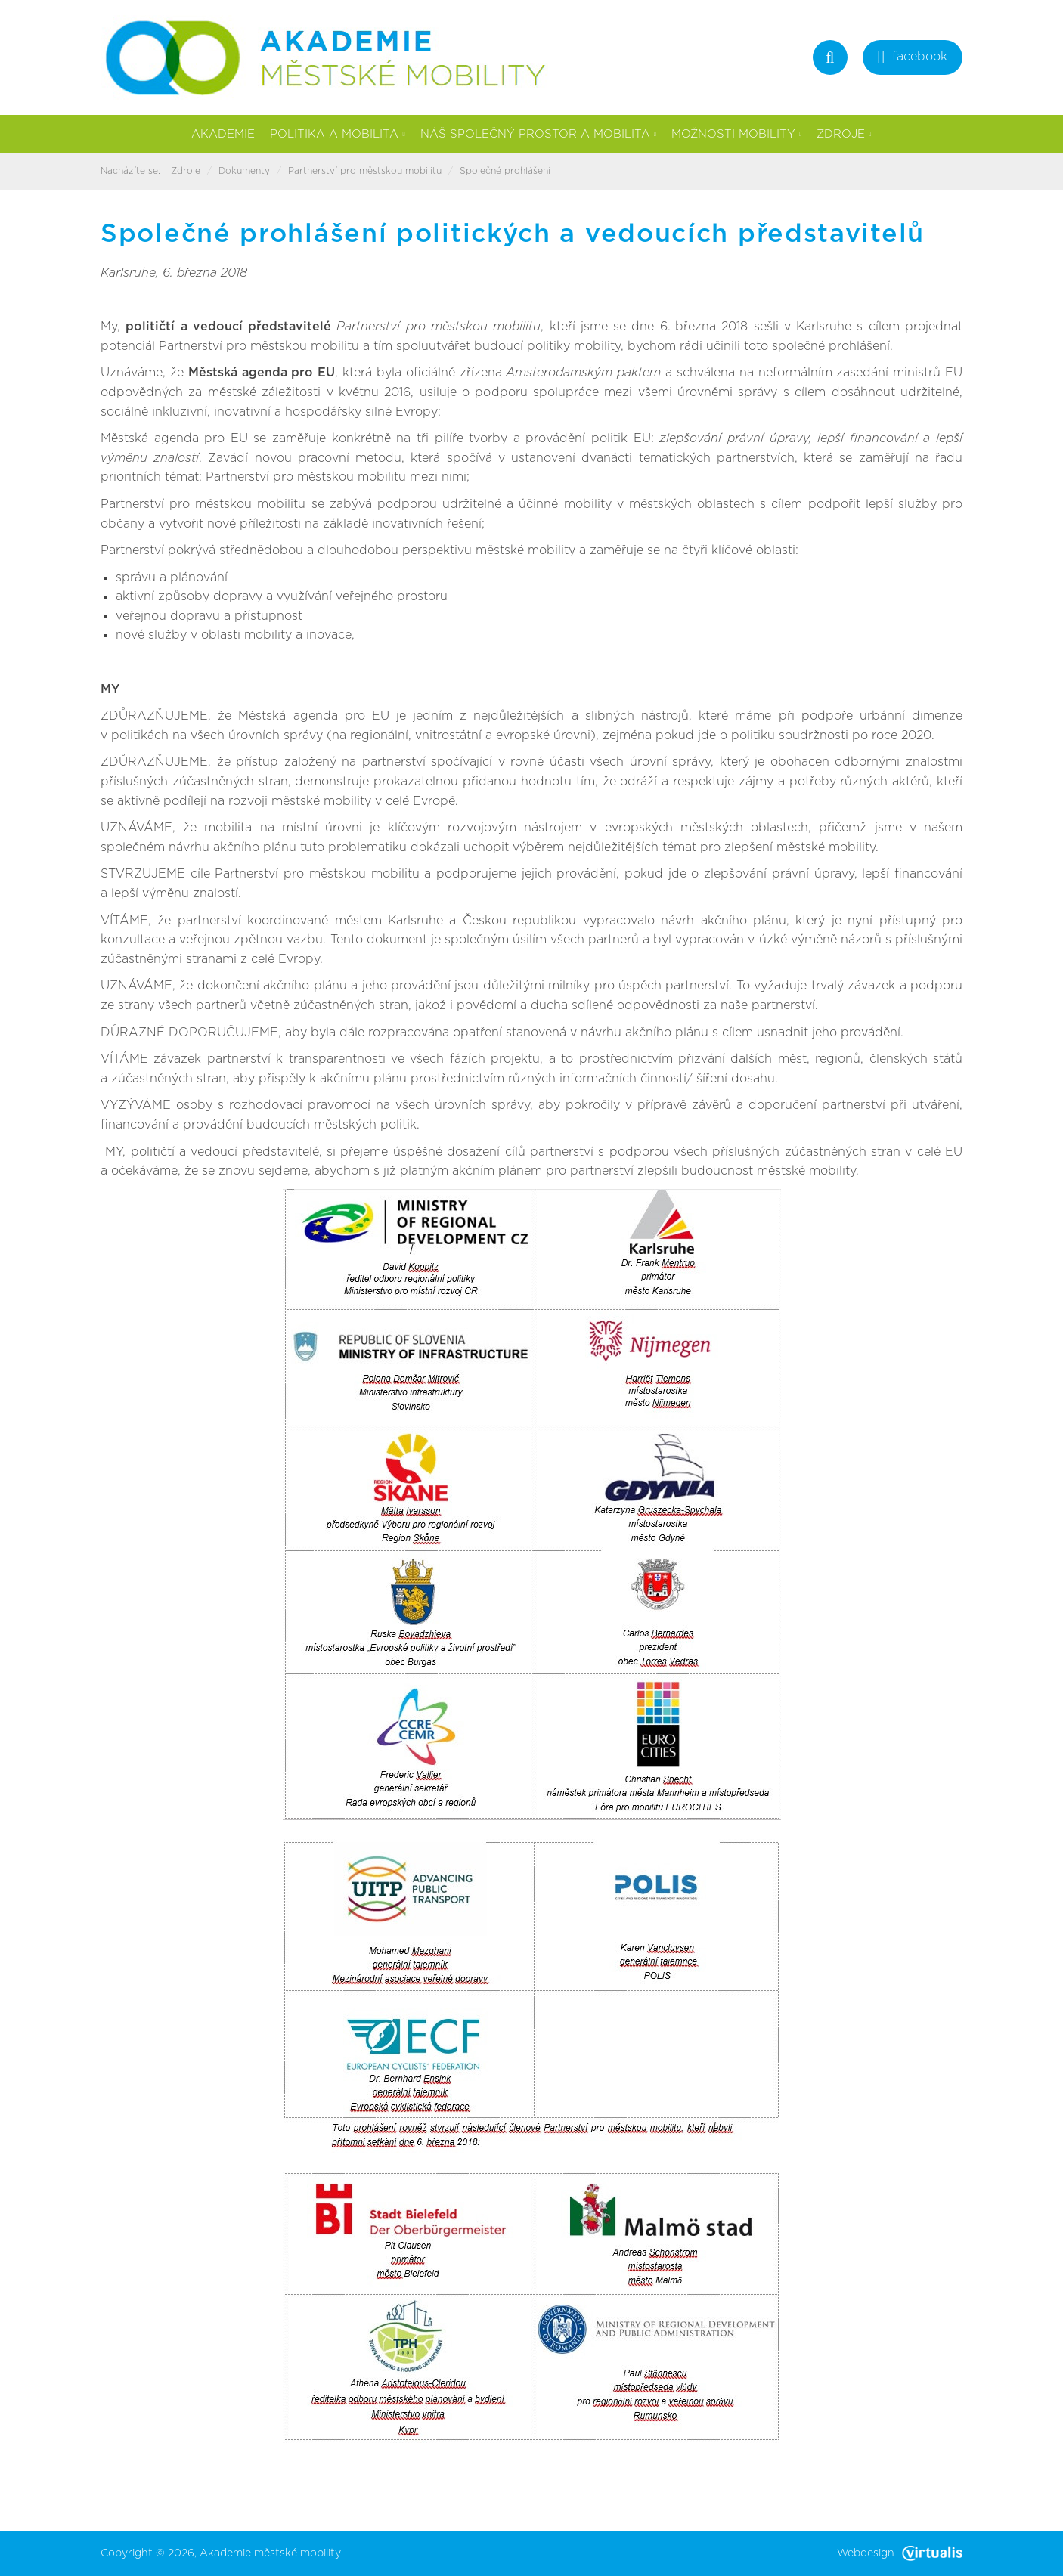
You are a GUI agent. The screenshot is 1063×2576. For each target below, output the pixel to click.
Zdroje (844, 134)
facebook (912, 59)
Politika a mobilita (337, 134)
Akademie (223, 134)
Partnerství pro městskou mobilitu (365, 170)
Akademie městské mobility (270, 2553)
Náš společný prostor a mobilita (538, 134)
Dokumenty (244, 170)
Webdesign (899, 2553)
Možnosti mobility (736, 134)
